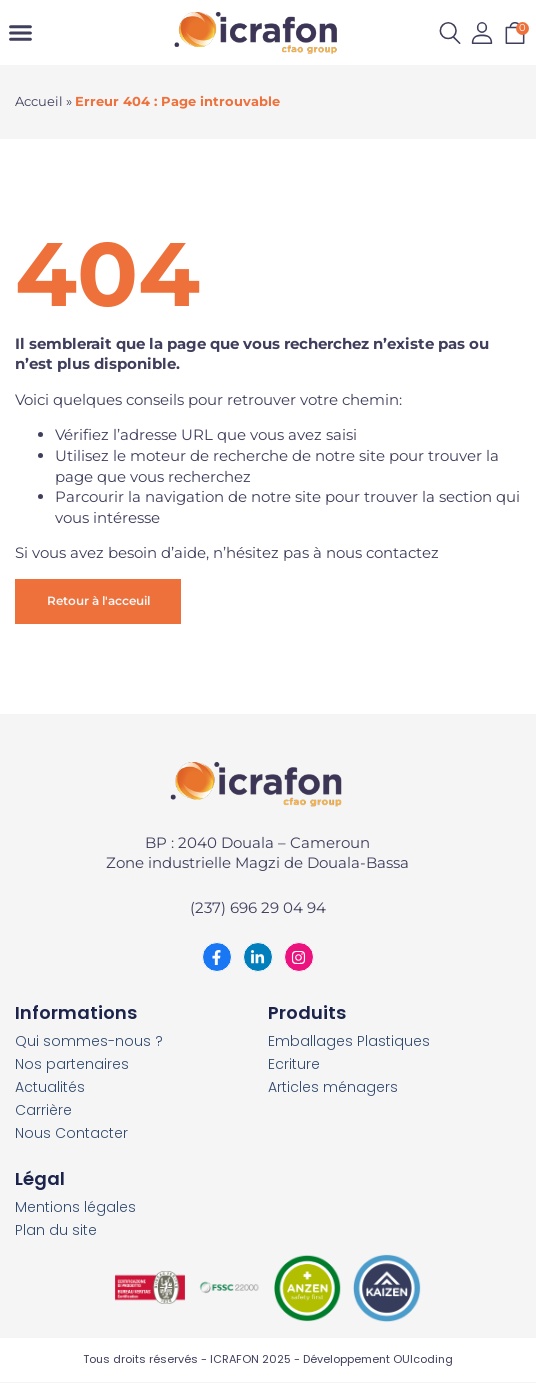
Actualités (50, 1087)
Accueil (39, 101)
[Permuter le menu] (20, 32)
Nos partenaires (72, 1064)
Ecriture (294, 1064)
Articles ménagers (333, 1087)
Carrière (43, 1110)
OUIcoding (423, 1359)
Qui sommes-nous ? (89, 1041)
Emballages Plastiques (349, 1041)
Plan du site (56, 1230)
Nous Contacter (71, 1133)
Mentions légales (75, 1207)
